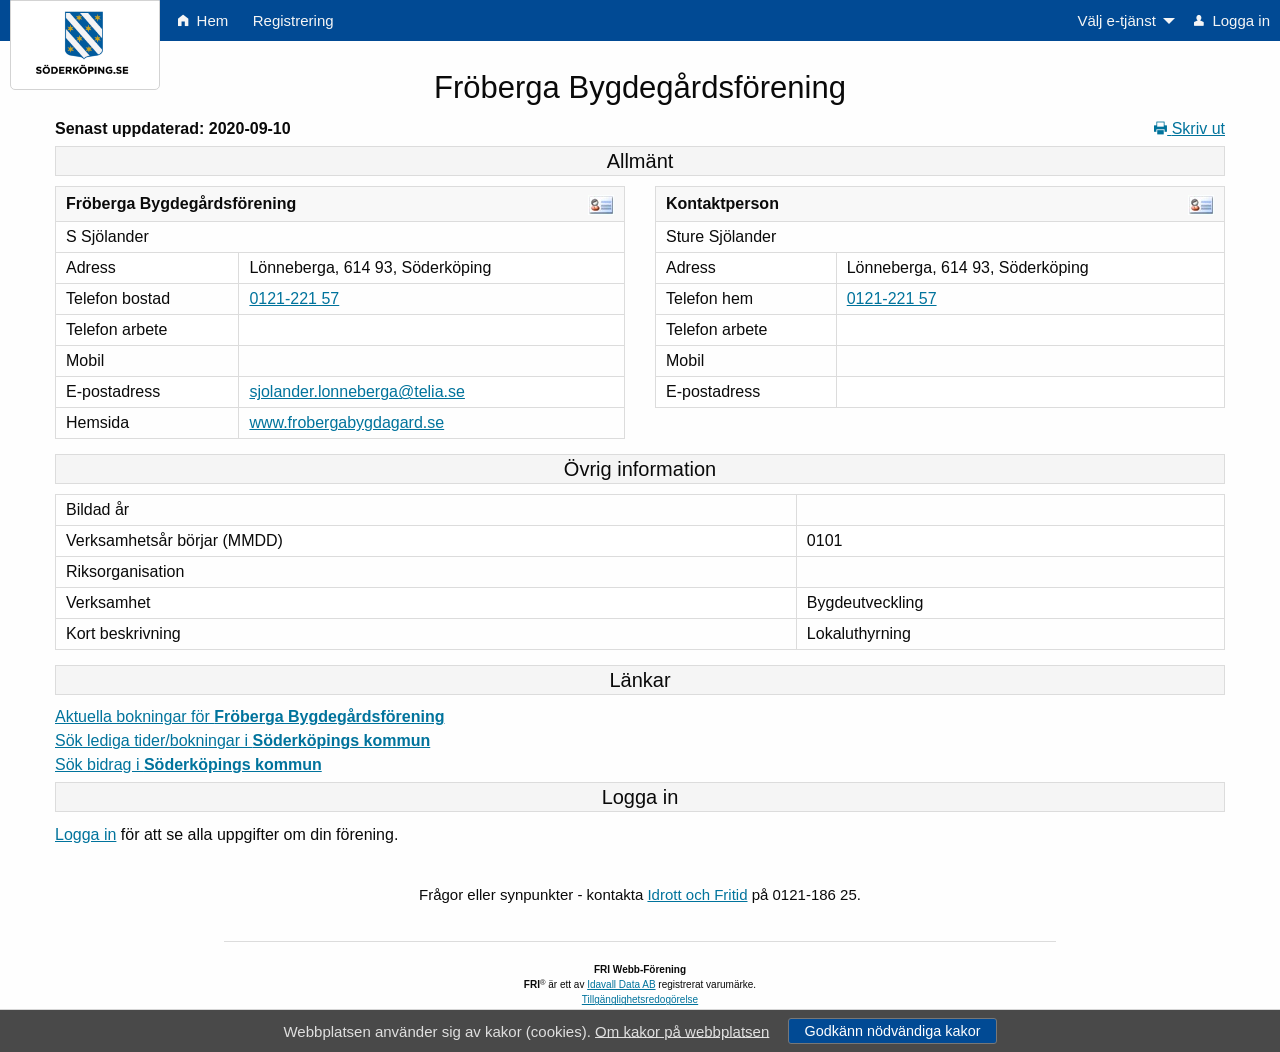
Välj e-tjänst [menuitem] (1116, 20)
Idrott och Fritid (697, 894)
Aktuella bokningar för (249, 716)
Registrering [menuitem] (293, 20)
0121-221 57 (294, 298)
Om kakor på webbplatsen (682, 1030)
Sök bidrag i (188, 764)
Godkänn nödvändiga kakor (892, 1031)
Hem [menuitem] (203, 20)
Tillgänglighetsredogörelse (640, 999)
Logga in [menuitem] (1232, 20)
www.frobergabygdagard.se (346, 422)
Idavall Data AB (621, 984)
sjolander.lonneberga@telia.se (357, 391)
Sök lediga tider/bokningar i (242, 740)
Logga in (85, 834)
